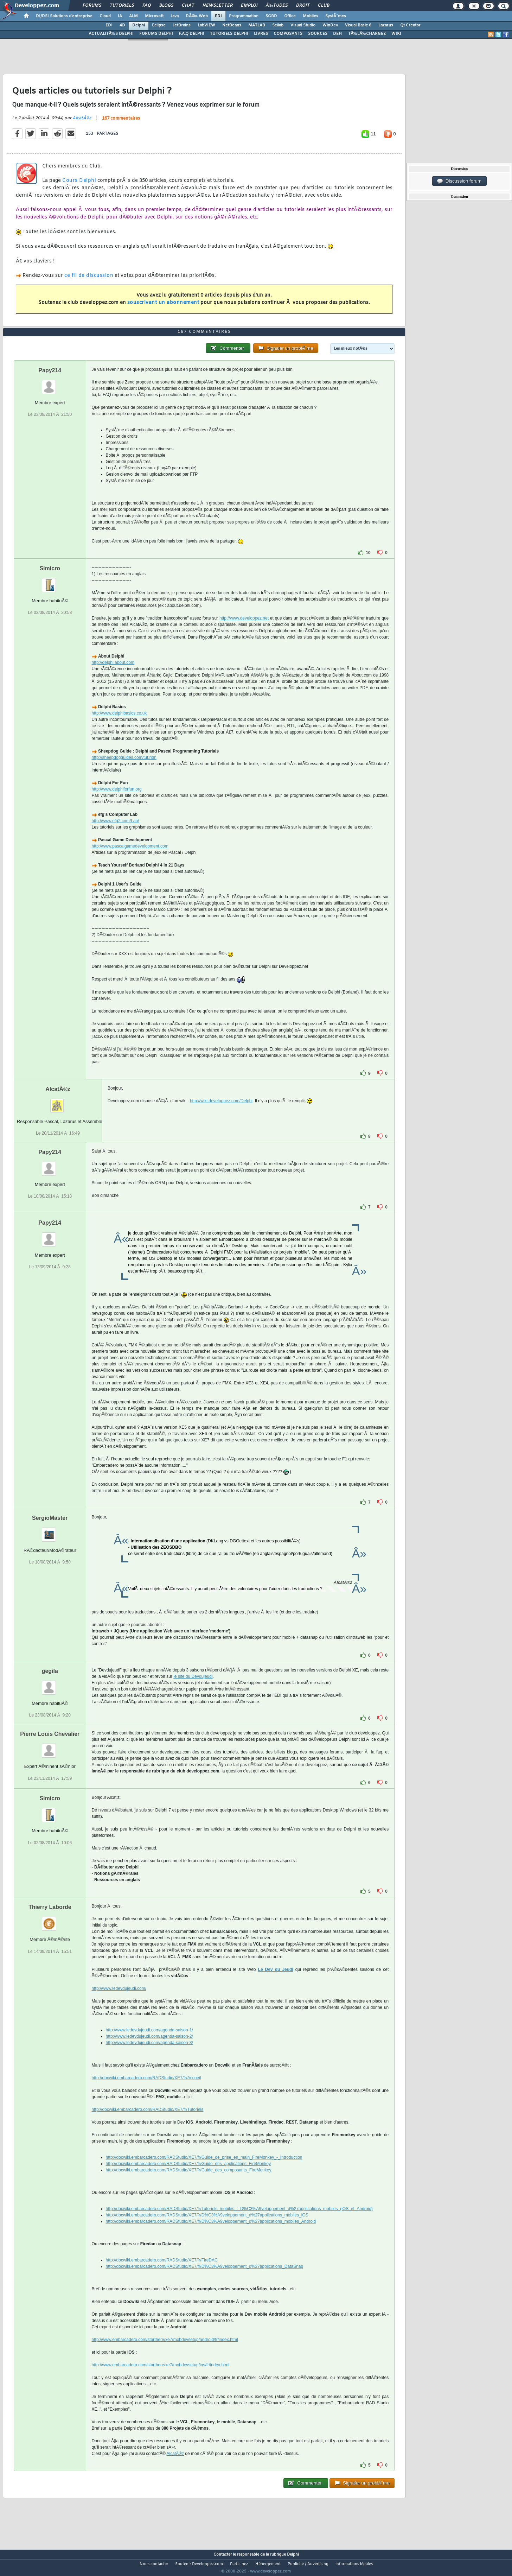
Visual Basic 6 (358, 25)
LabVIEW (206, 25)
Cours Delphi (79, 185)
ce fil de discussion (88, 280)
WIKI (396, 33)
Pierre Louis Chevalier (49, 1747)
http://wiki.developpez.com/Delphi (221, 1113)
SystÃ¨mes (335, 16)
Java (175, 16)
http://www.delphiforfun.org (117, 802)
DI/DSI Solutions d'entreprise (64, 16)
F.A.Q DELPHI (191, 33)
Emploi (249, 5)
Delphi (138, 25)
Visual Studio (302, 25)
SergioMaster (50, 1531)
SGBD (271, 16)
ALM (133, 16)
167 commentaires (121, 123)
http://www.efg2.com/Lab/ (115, 834)
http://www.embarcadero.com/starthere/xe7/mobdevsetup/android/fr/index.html (165, 2352)
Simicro (49, 582)
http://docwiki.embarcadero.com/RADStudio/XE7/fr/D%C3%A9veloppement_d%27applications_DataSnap (204, 2279)
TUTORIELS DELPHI (229, 33)
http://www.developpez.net (244, 631)
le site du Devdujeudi (192, 1689)
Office (290, 16)
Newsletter (217, 5)
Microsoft (154, 16)
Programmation (243, 16)
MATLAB (256, 25)
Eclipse (159, 25)
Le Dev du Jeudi (275, 1982)
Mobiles (310, 16)
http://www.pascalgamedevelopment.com (130, 859)
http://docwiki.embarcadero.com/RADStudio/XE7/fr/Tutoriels (148, 2122)
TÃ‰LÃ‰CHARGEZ (367, 33)
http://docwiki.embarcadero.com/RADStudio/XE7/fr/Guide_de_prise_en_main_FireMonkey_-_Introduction (204, 2170)
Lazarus (385, 25)
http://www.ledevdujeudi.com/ (119, 2001)
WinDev (330, 25)
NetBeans (231, 25)
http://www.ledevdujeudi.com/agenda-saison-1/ (149, 2043)
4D (122, 25)
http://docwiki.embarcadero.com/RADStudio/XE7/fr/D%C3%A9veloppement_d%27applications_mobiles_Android (211, 2234)
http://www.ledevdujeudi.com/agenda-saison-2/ (149, 2049)
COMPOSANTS (288, 33)
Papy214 (49, 384)
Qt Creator (410, 25)
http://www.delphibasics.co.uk (119, 726)
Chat (188, 5)
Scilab (277, 25)
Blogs (166, 5)
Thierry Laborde (49, 1920)
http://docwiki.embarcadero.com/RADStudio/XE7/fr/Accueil (146, 2091)
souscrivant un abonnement (163, 307)
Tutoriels (122, 5)
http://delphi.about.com (113, 675)
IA (120, 16)
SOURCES (317, 33)
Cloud (105, 16)
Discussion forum (459, 181)
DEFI (338, 33)
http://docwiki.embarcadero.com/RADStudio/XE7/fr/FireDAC (162, 2273)
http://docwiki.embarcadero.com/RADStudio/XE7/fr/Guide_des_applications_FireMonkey (188, 2177)
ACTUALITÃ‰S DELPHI (111, 33)
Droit (302, 5)
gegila (50, 1684)
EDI (218, 16)
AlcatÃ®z (81, 122)
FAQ (147, 5)
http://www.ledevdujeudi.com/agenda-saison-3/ (149, 2056)
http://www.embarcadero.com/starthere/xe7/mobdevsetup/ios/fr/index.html (161, 2378)
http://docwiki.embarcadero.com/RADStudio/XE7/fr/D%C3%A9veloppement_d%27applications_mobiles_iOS (207, 2228)
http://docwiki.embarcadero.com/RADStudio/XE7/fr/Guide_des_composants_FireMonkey (188, 2183)
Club (323, 5)
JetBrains (182, 25)
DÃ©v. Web (197, 16)
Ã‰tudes (276, 5)
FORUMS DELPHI (156, 33)
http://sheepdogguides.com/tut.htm (124, 770)
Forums (92, 5)
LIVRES (261, 33)
